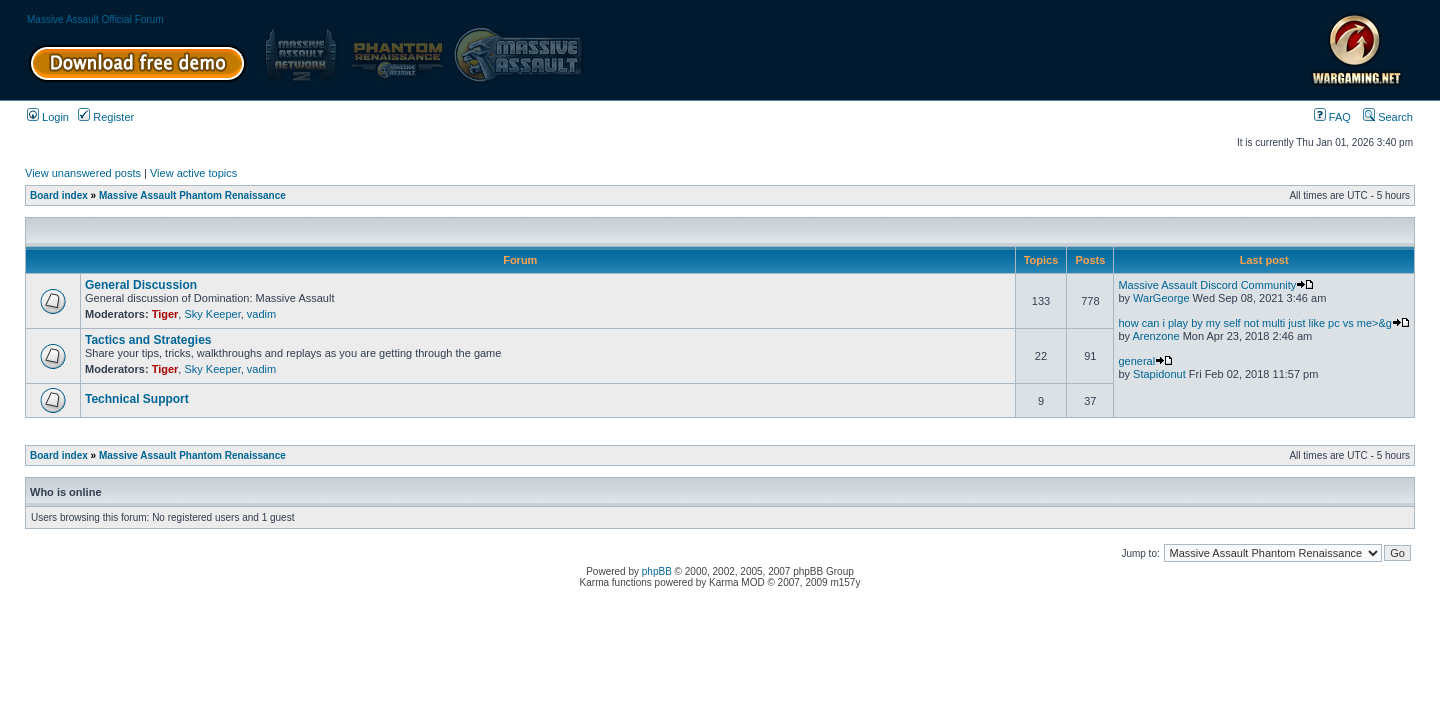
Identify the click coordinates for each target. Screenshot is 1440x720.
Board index (59, 195)
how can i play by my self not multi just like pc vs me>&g (1264, 323)
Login (48, 117)
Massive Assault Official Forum (95, 19)
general (1145, 361)
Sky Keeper (212, 314)
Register (106, 117)
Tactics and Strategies (148, 340)
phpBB (657, 571)
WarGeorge (1161, 298)
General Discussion (141, 285)
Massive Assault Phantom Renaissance (192, 195)
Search (1388, 117)
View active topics (193, 173)
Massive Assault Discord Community (1216, 285)
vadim (261, 314)
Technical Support (137, 399)
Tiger (165, 314)
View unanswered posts (83, 173)
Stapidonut (1159, 374)
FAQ (1332, 117)
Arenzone (1155, 336)
